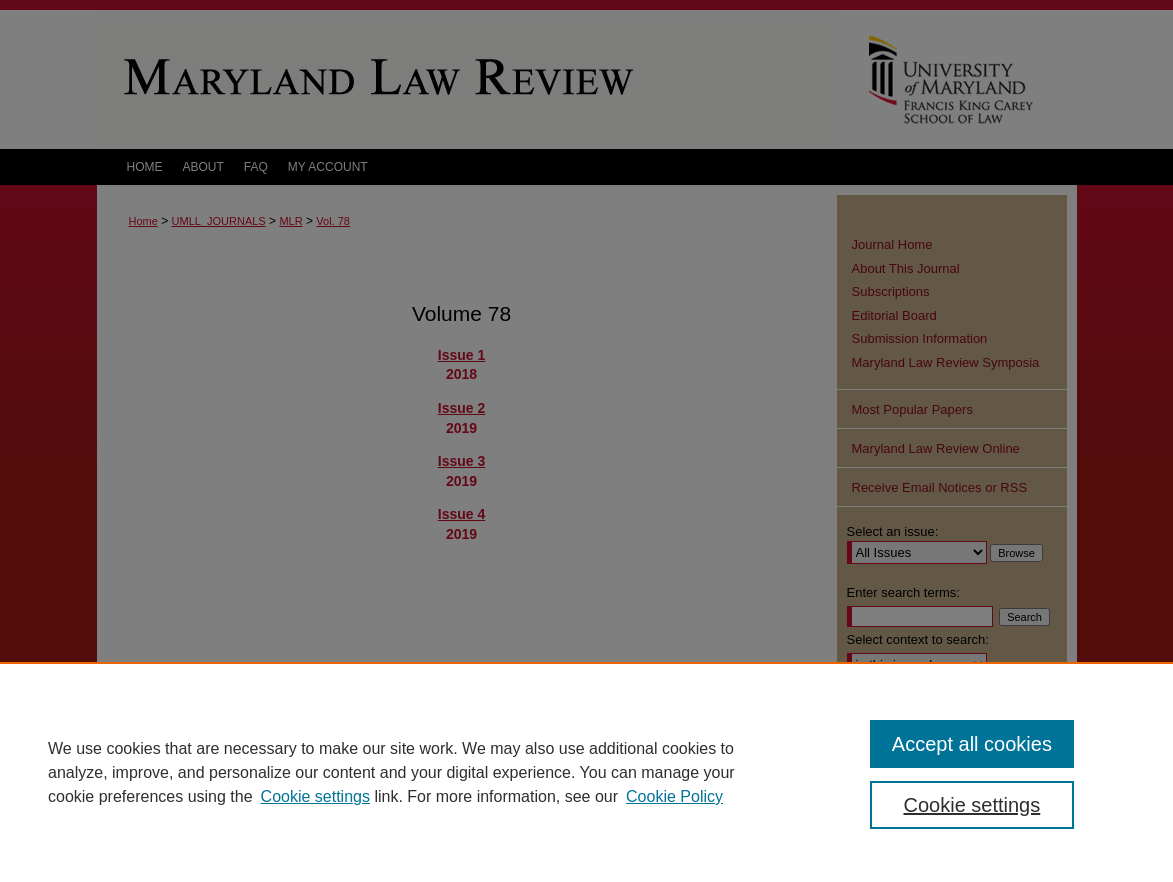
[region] (586, 772)
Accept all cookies (972, 744)
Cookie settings (315, 796)
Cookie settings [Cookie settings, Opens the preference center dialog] (972, 805)
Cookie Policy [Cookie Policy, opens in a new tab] (674, 796)
